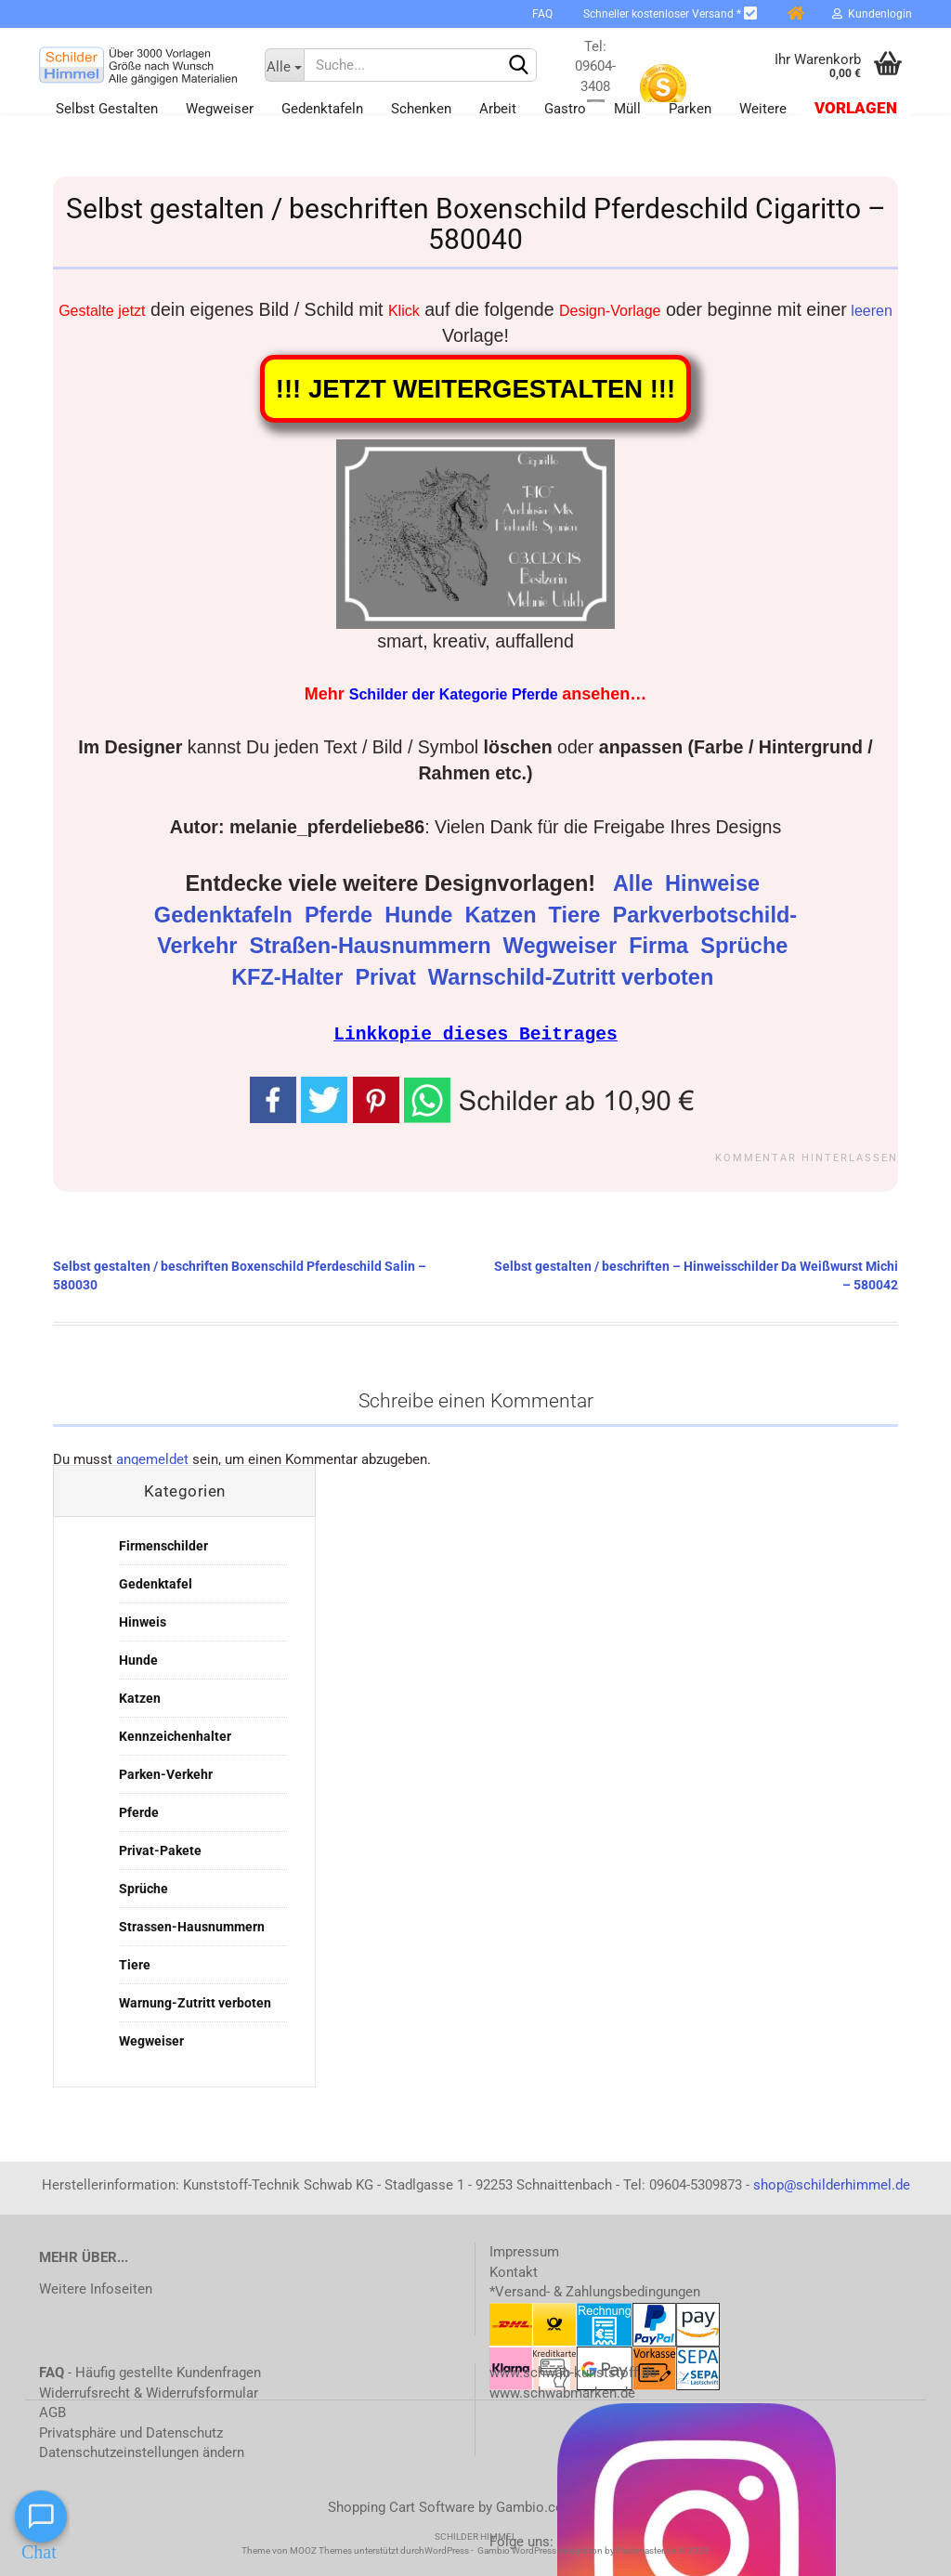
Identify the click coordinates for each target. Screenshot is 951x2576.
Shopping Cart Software (401, 2506)
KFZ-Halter (290, 977)
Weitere (763, 108)
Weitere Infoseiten (95, 2288)
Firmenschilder (163, 1544)
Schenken (421, 108)
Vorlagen (855, 108)
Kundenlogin (872, 13)
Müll (627, 108)
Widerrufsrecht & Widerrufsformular (148, 2392)
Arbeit (497, 108)
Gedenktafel (155, 1583)
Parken (690, 108)
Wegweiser (220, 108)
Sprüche (747, 946)
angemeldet (152, 1458)
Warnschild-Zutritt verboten (574, 977)
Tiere (577, 915)
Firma (662, 946)
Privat (388, 977)
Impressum (524, 2251)
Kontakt (513, 2271)
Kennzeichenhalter (175, 1735)
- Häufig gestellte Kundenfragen (150, 2371)
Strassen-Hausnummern (192, 1925)
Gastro (565, 108)
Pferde (342, 915)
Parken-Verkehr (166, 1773)
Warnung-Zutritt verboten (195, 2001)
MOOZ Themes (321, 2549)
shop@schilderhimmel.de (831, 2184)
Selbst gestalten (107, 108)
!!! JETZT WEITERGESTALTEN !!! (475, 388)
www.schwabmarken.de (562, 2392)
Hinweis (142, 1621)
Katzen (503, 915)
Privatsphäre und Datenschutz (131, 2432)
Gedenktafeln (322, 108)
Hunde (421, 915)
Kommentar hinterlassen (806, 1157)
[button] (552, 1098)
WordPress (446, 2549)
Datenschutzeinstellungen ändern (141, 2451)
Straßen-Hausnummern (374, 946)
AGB (52, 2411)
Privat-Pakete (160, 1849)
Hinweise (715, 883)
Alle (636, 883)
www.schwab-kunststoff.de (573, 2371)
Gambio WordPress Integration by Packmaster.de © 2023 (593, 2549)
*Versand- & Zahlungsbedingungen (594, 2290)
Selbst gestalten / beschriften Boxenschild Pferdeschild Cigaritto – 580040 (476, 223)
